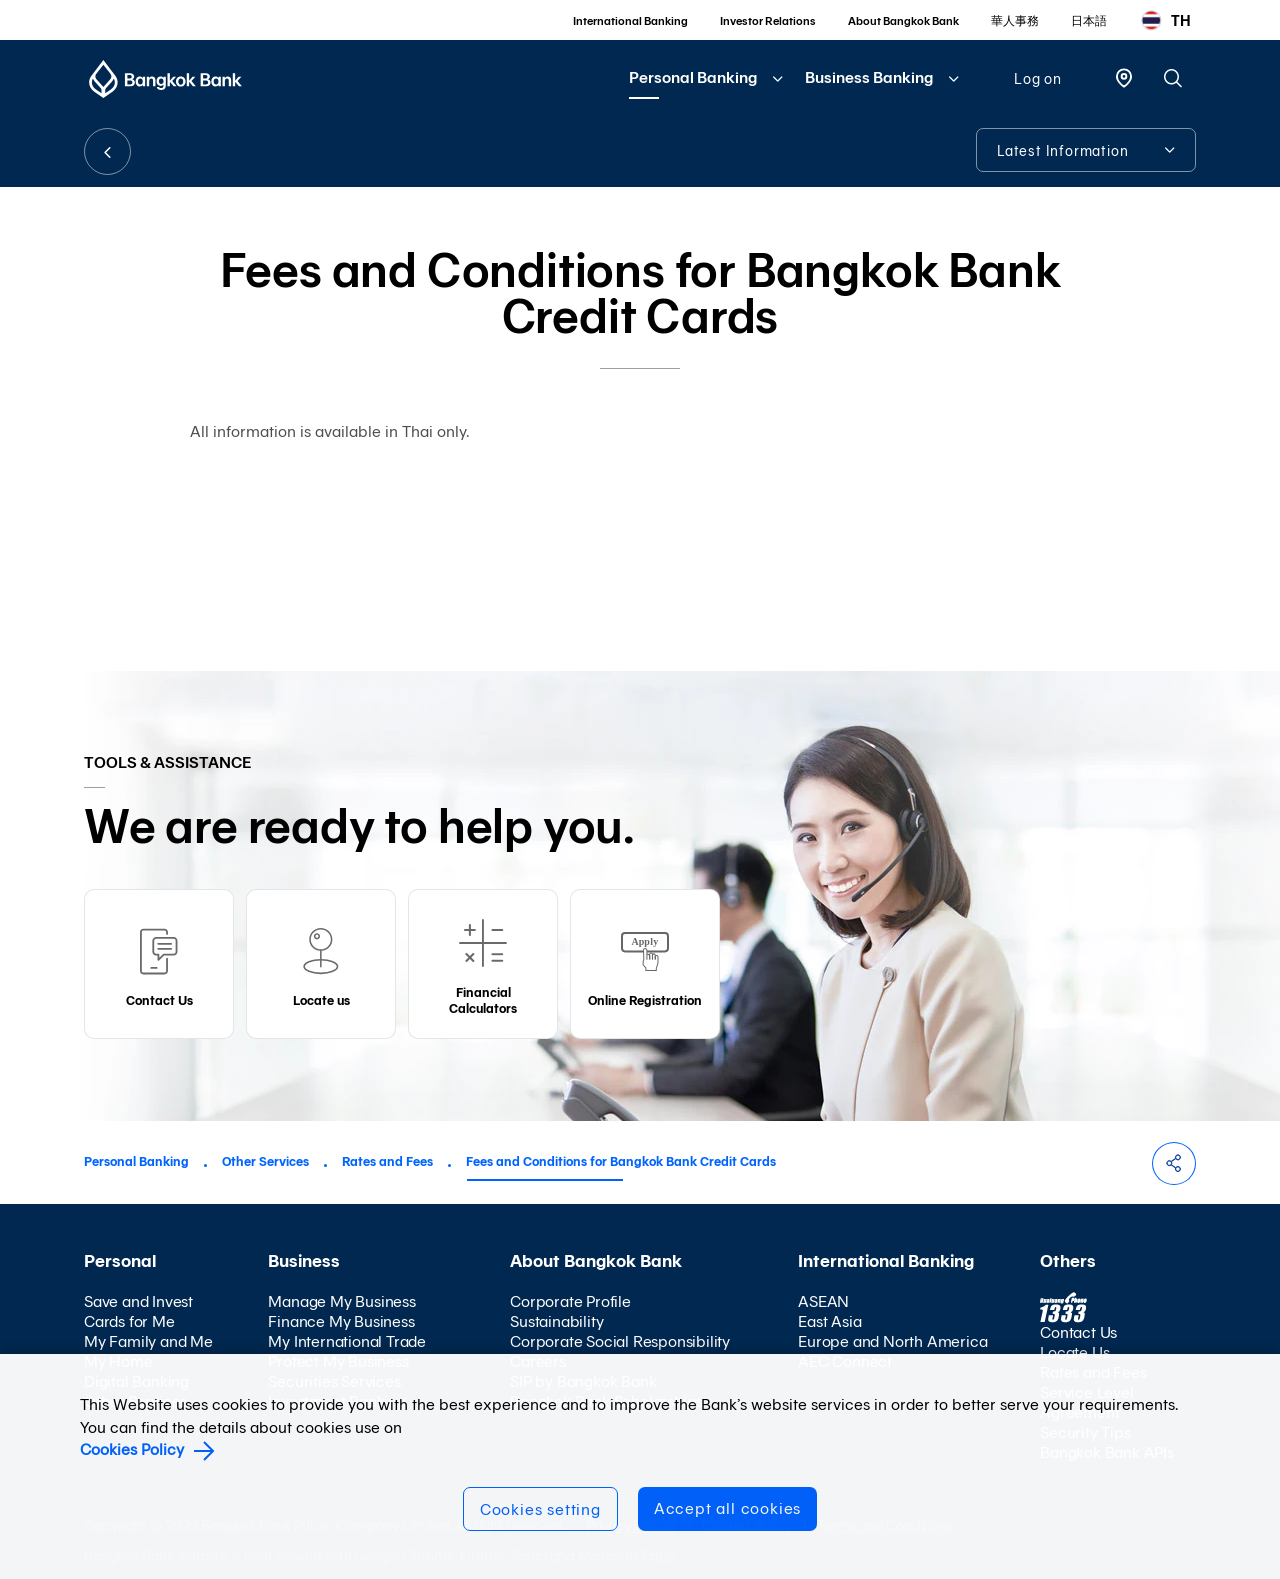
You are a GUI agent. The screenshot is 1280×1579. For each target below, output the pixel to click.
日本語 (1089, 21)
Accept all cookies (727, 1508)
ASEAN (823, 1301)
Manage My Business (341, 1301)
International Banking (630, 21)
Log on (1038, 79)
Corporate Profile (570, 1301)
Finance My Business (341, 1321)
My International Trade (347, 1341)
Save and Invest (138, 1301)
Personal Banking (693, 77)
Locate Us (1074, 1352)
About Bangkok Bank (903, 21)
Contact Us (1078, 1332)
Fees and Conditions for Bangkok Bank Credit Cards (621, 1161)
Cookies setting (540, 1509)
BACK (107, 151)
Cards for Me (129, 1321)
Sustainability (556, 1321)
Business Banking (869, 77)
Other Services (265, 1161)
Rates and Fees (387, 1161)
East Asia (829, 1321)
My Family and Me (148, 1341)
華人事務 (1015, 21)
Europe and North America (892, 1341)
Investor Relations (768, 21)
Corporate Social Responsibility (620, 1341)
